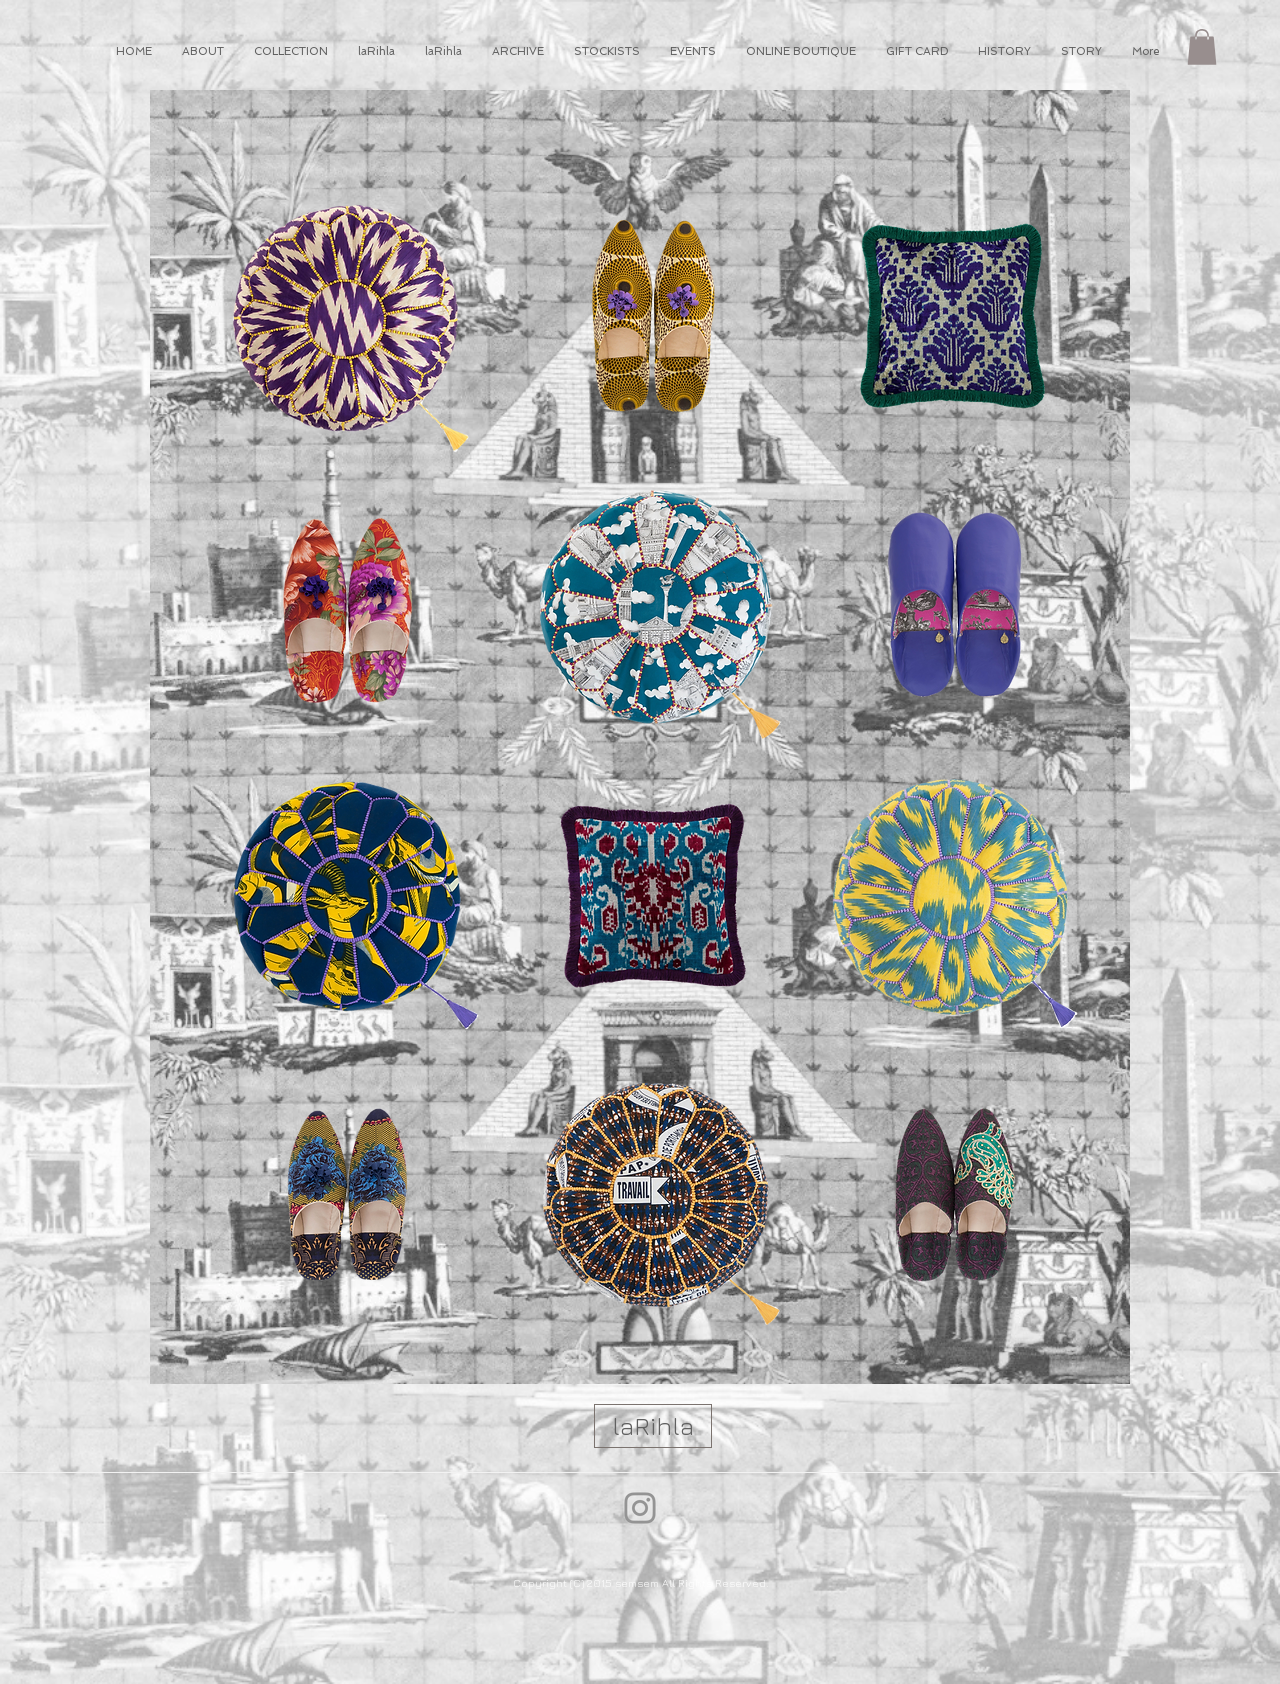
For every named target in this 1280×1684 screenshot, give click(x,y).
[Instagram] (640, 1508)
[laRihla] (653, 1426)
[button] (1202, 47)
